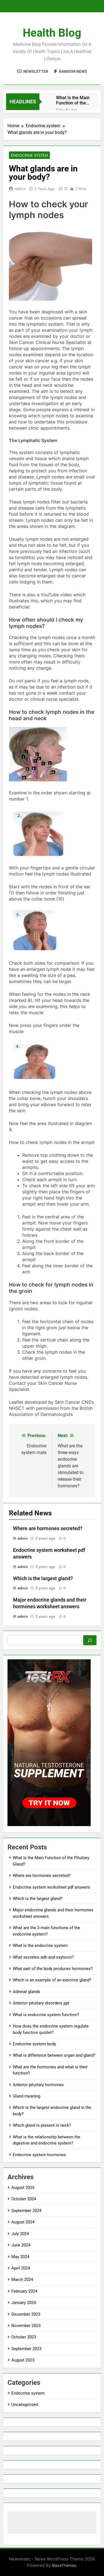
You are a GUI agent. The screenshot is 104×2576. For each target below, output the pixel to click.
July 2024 (20, 2233)
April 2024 (20, 2268)
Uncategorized (24, 2404)
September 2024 (26, 2210)
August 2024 (22, 2222)
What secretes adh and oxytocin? (43, 1957)
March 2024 (22, 2279)
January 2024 (23, 2302)
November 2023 (25, 2325)
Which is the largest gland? (43, 1578)
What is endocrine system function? (46, 2014)
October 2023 (23, 2337)
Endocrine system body (34, 2043)
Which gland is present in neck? (42, 2125)
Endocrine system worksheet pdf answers (51, 1887)
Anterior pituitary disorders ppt (41, 2003)
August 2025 (22, 2187)
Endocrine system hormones (39, 2154)
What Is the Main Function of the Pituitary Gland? (73, 100)
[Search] (90, 1640)
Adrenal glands (26, 1991)
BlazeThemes (64, 2565)
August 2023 (22, 2360)
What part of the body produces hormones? (53, 1968)
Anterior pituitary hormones (38, 2084)
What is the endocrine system (40, 1945)
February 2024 (24, 2291)
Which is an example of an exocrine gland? (52, 1980)
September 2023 (26, 2348)
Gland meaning (26, 2096)
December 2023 (25, 2314)
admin (20, 188)
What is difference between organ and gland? (54, 2055)
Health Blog (52, 32)
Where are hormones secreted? (47, 1528)
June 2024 (20, 2245)
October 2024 (23, 2198)
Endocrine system (29, 155)
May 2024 (20, 2256)
